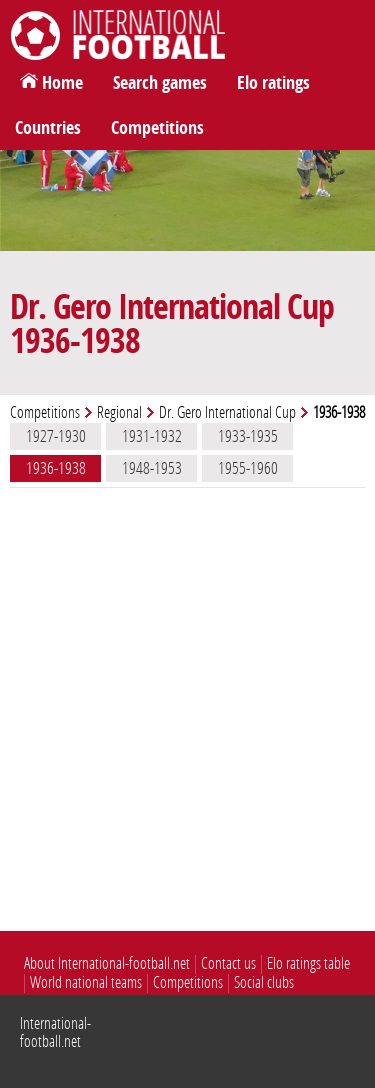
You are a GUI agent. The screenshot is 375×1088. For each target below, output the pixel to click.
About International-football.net (107, 963)
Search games (160, 83)
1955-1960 (248, 468)
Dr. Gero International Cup (227, 412)
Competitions (157, 128)
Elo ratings (273, 83)
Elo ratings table (308, 963)
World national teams (86, 982)
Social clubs (264, 982)
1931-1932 (152, 436)
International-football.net (55, 1032)
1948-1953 (152, 468)
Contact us (228, 963)
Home (62, 83)
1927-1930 (56, 436)
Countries (48, 128)
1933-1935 (248, 436)
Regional (119, 412)
